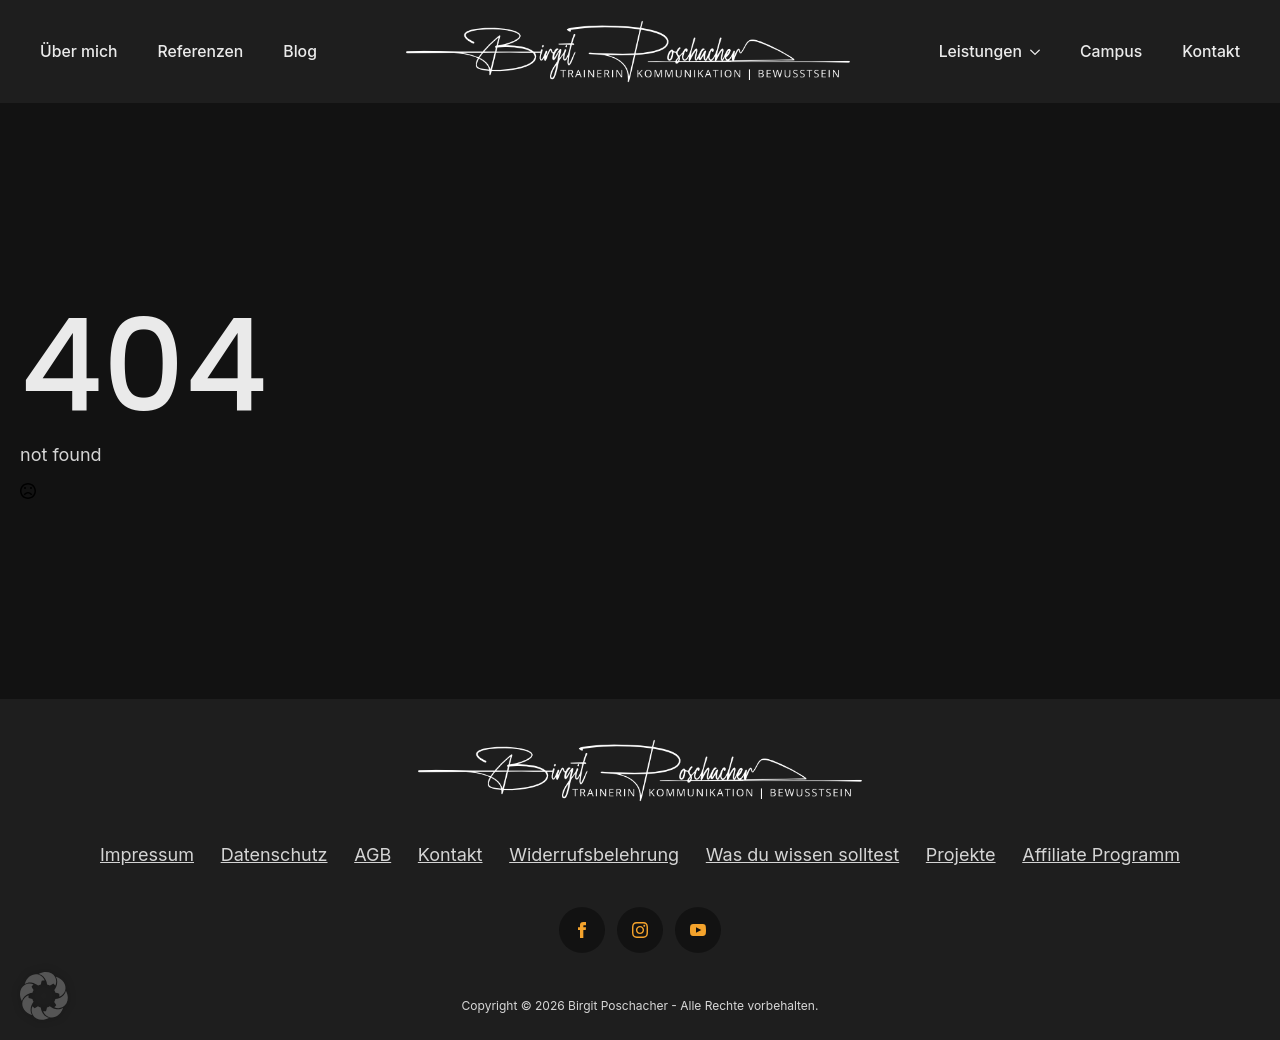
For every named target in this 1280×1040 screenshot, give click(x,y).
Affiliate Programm (1101, 854)
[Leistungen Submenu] (1041, 52)
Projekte (961, 854)
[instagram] (640, 930)
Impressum (147, 854)
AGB (372, 854)
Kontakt (1211, 51)
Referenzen (200, 51)
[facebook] (582, 930)
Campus (1111, 51)
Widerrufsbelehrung (594, 854)
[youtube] (698, 930)
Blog (300, 51)
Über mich (78, 51)
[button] (44, 996)
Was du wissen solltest (802, 854)
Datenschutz (274, 854)
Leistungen (980, 51)
